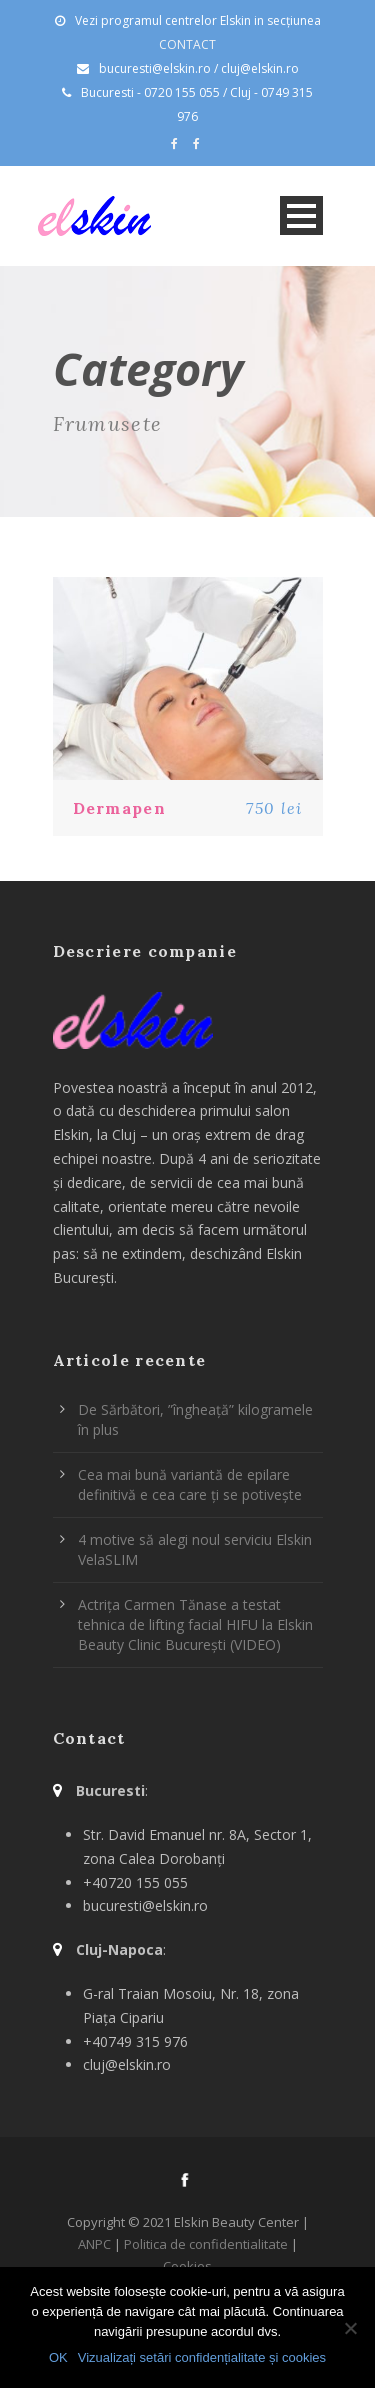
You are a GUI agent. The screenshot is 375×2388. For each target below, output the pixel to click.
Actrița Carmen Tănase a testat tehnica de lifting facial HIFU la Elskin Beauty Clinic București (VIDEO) (195, 1624)
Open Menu (301, 215)
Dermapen (119, 808)
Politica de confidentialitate (206, 2244)
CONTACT (187, 44)
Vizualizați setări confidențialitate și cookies (202, 2357)
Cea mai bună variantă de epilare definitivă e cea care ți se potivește (190, 1484)
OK (58, 2357)
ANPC (94, 2244)
